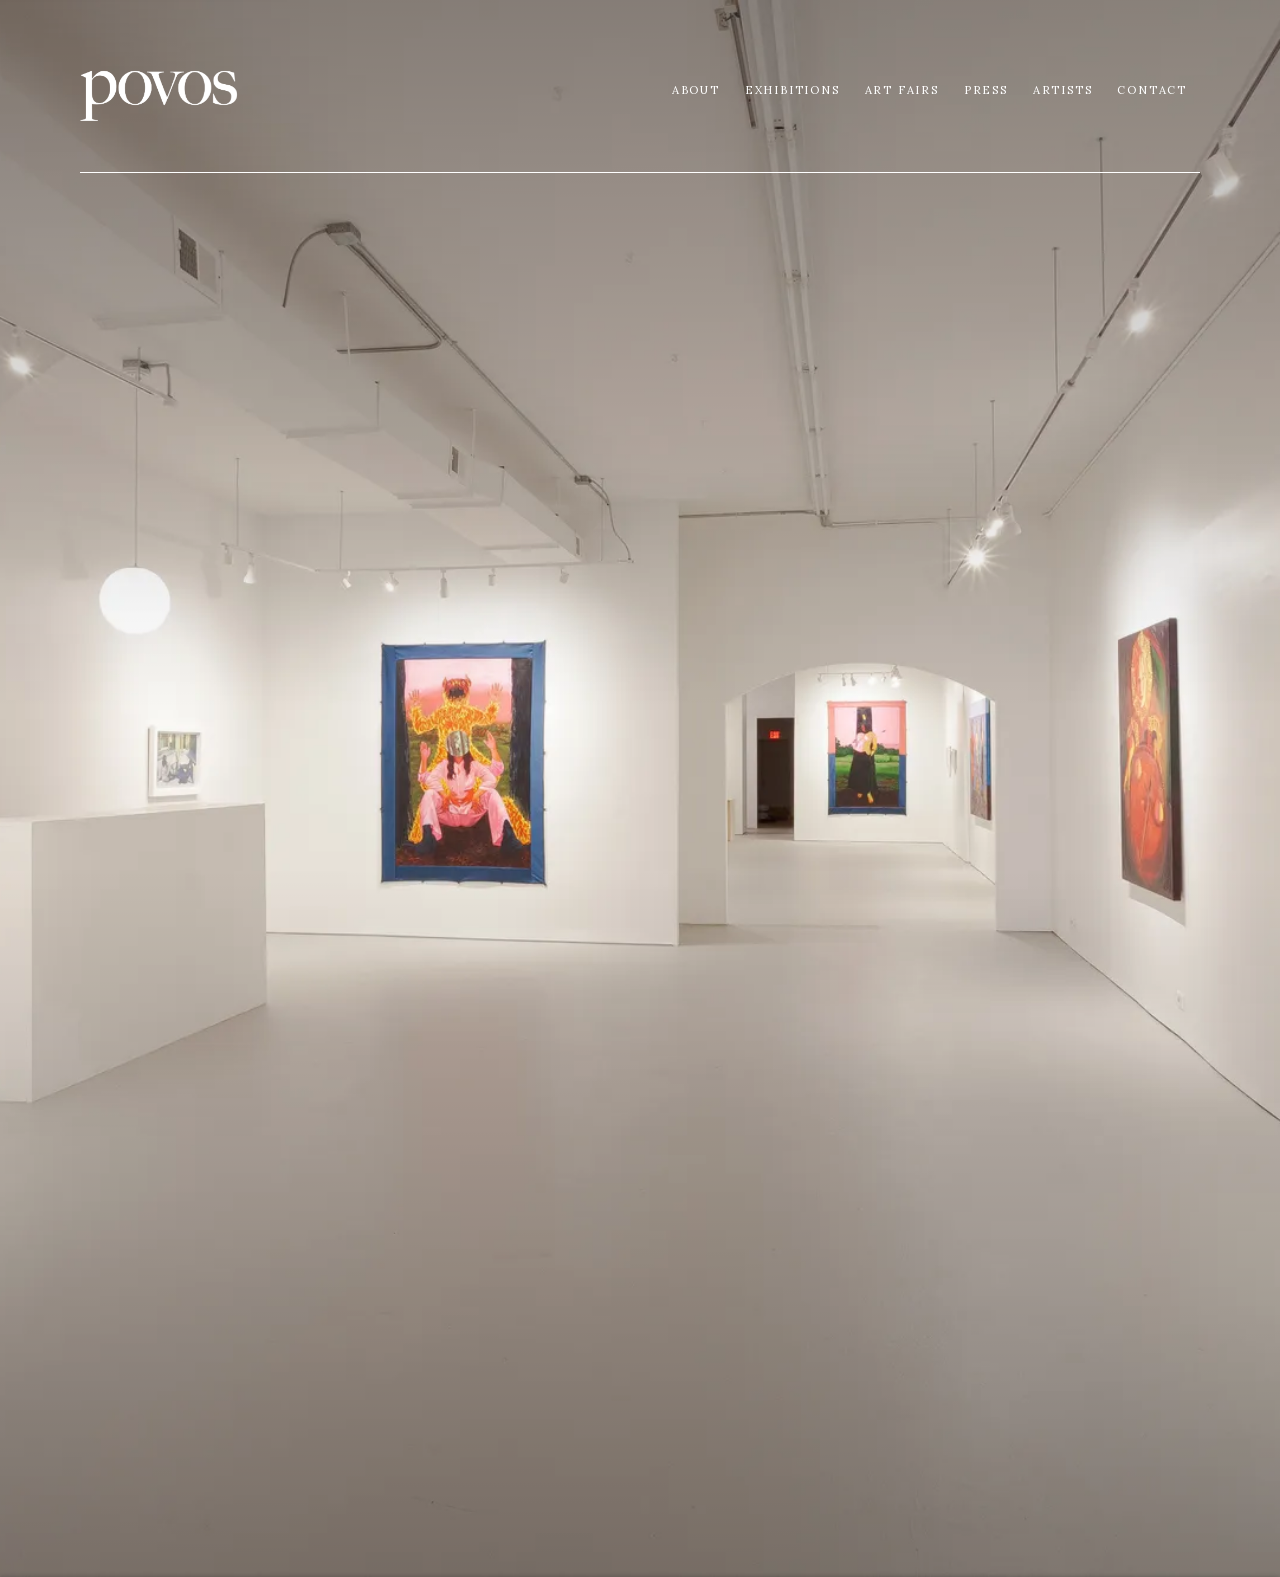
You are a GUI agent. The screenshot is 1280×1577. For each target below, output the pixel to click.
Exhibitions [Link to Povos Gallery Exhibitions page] (792, 90)
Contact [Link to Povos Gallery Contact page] (1152, 90)
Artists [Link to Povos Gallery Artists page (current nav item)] (1063, 90)
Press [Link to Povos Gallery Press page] (986, 90)
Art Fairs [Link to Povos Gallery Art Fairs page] (902, 90)
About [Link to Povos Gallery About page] (696, 90)
